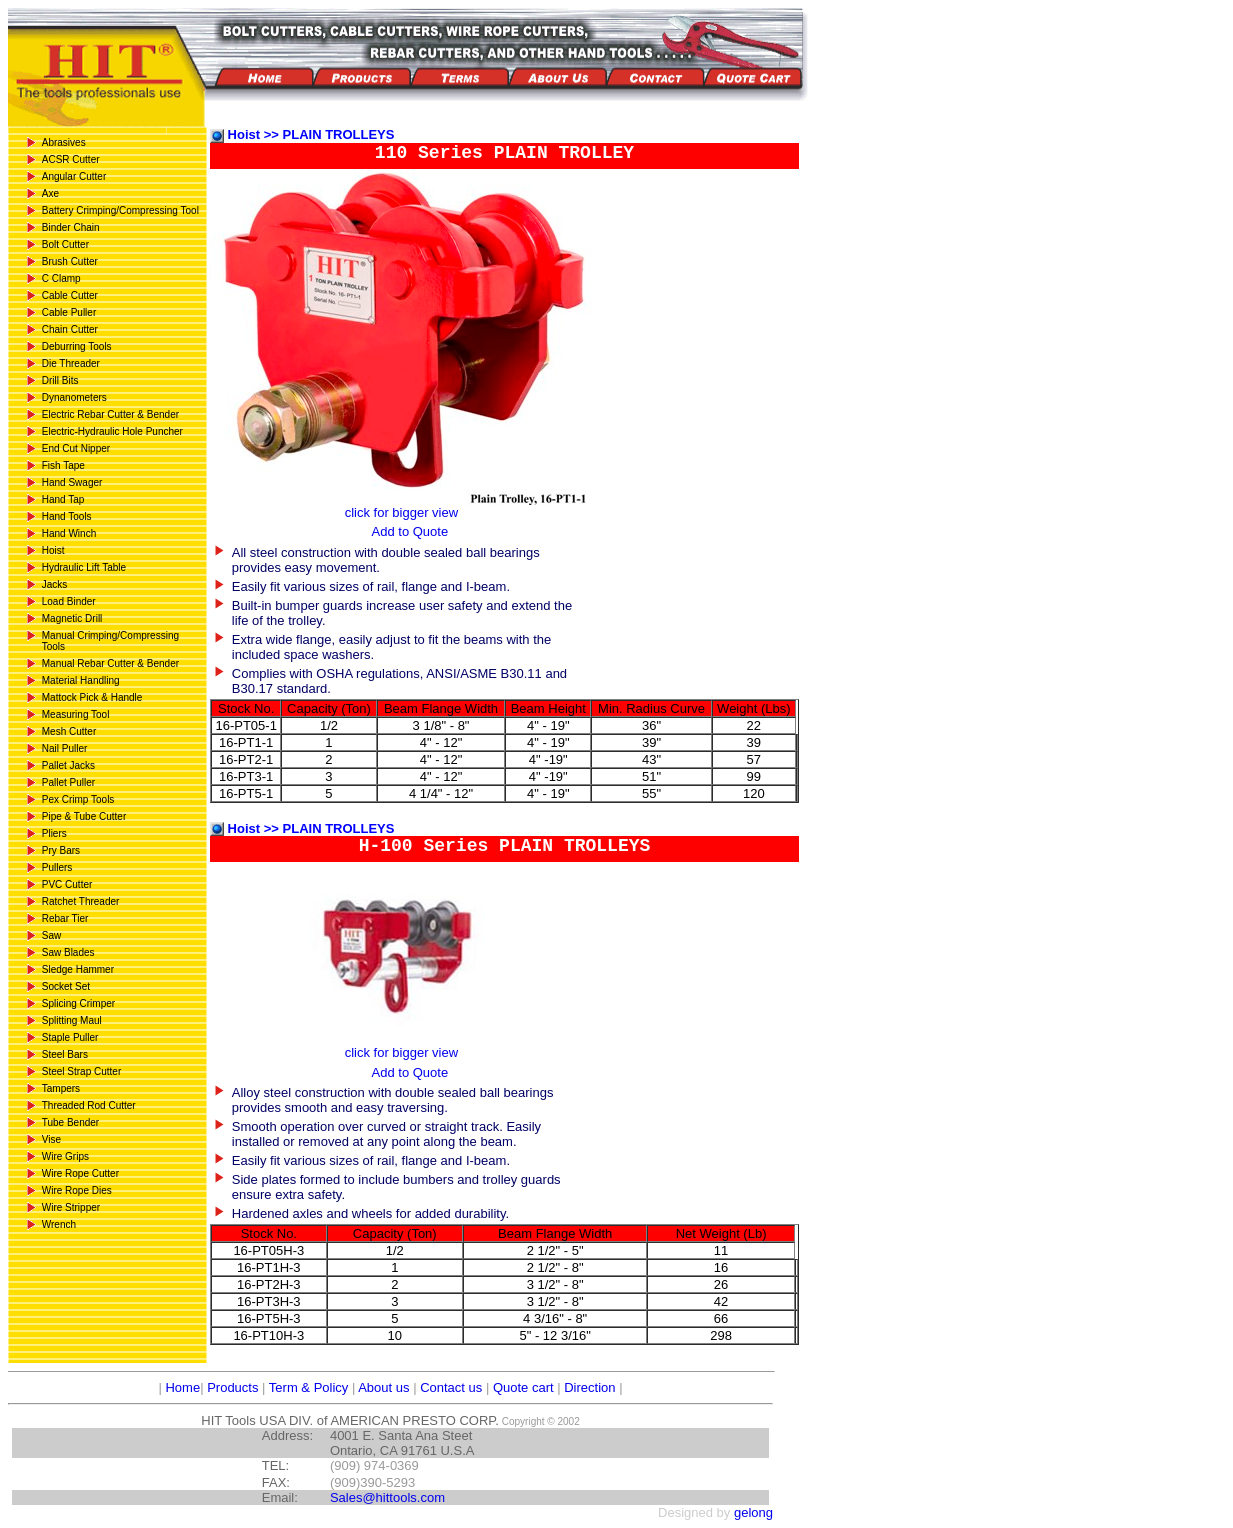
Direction (589, 1387)
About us (383, 1387)
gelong (753, 1512)
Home (181, 1387)
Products (232, 1387)
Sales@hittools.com (387, 1497)
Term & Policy (308, 1387)
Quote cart (523, 1387)
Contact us (451, 1387)
